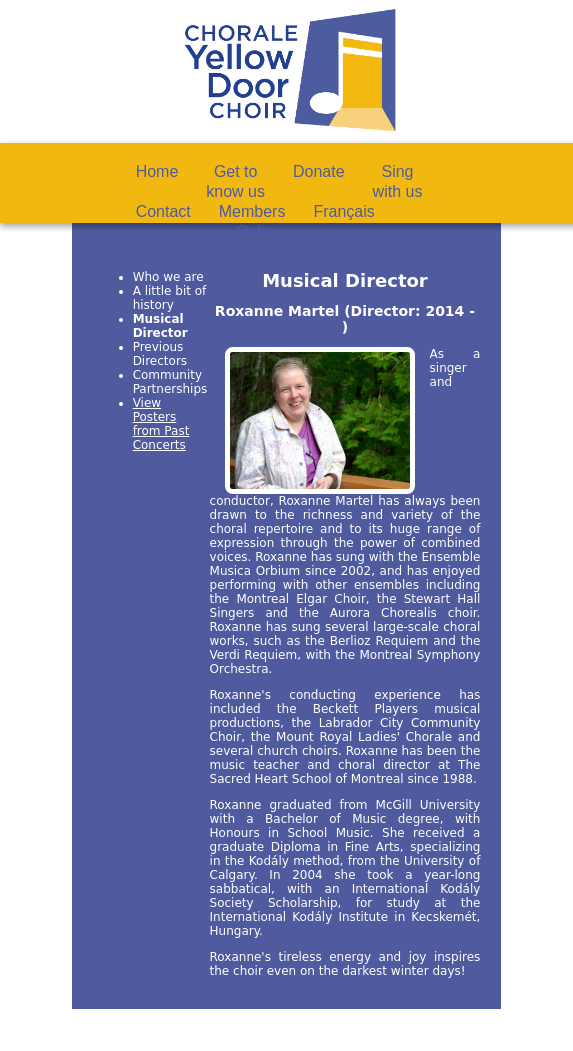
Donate (319, 171)
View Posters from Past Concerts (161, 424)
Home (157, 171)
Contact (163, 211)
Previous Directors (160, 354)
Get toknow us (235, 181)
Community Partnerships (170, 382)
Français (343, 211)
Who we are (168, 277)
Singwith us (398, 181)
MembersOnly (252, 221)
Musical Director (160, 326)
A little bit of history (170, 298)
